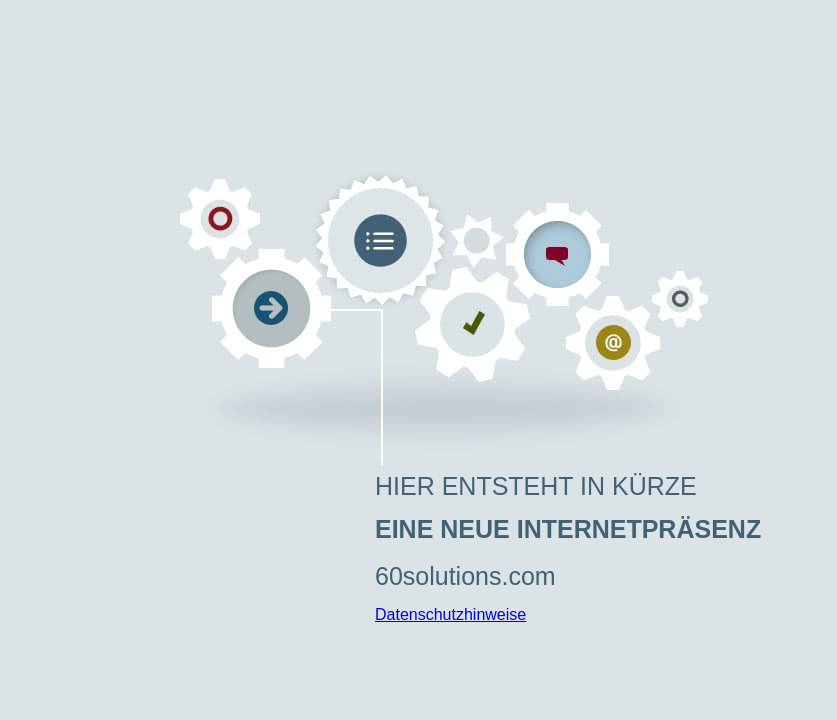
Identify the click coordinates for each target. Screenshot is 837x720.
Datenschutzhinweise (450, 614)
